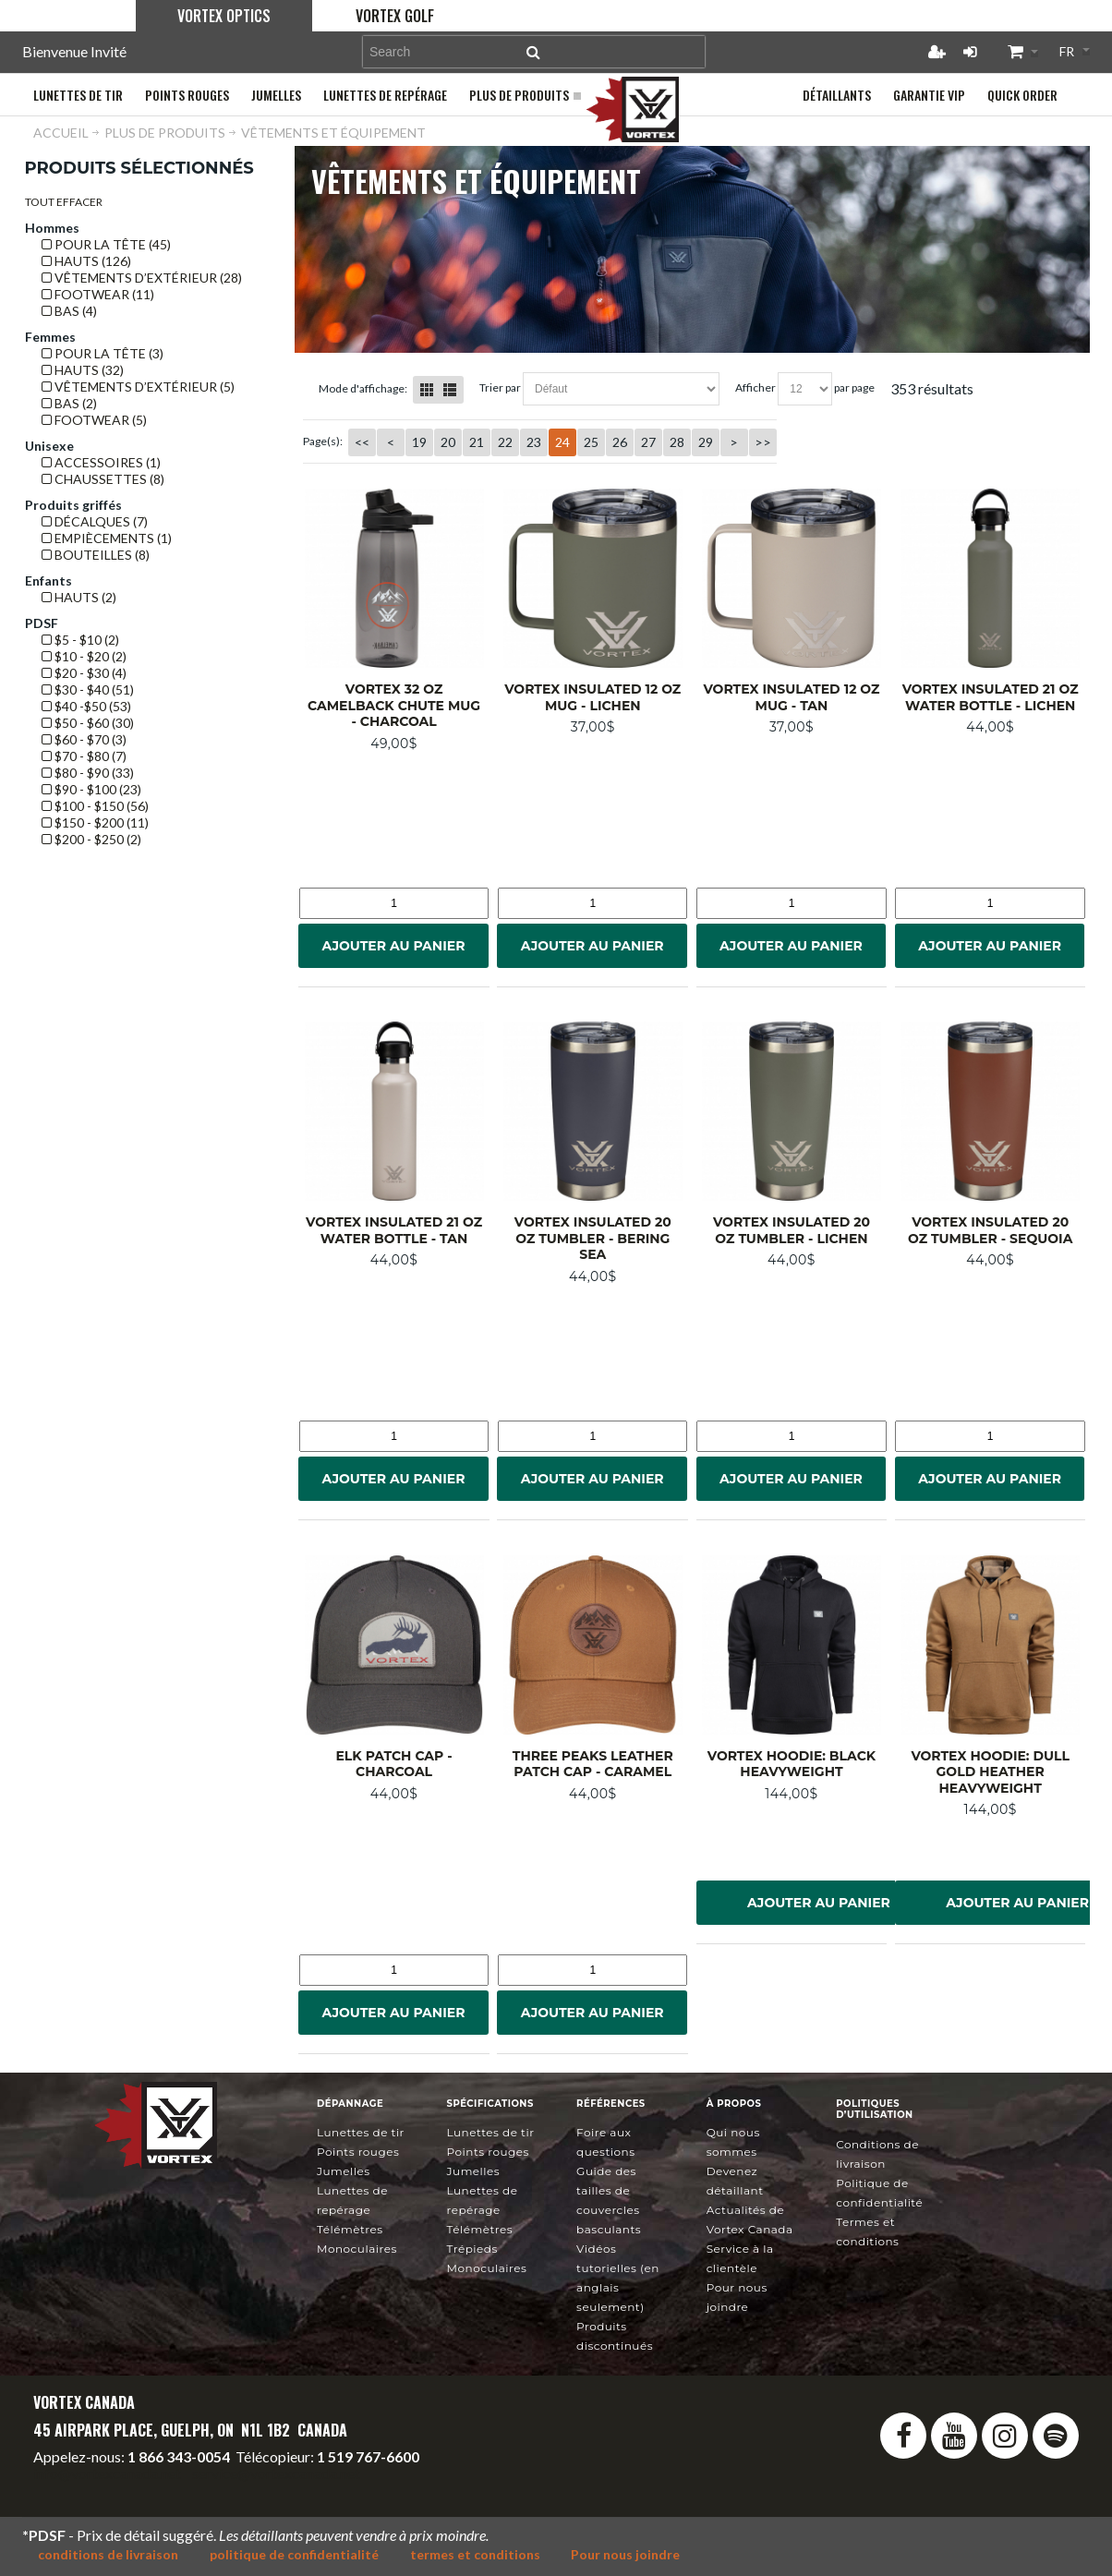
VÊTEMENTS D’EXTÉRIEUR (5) (138, 386)
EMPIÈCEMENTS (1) (107, 538)
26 (619, 442)
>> (763, 442)
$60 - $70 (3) (84, 739)
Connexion (970, 51)
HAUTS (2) (79, 597)
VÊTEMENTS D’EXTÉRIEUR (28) (142, 277)
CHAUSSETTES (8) (103, 479)
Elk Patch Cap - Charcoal (393, 1764)
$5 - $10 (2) (80, 639)
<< (362, 442)
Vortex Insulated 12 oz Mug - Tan (791, 697)
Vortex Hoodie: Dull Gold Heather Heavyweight (990, 1772)
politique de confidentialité (294, 2554)
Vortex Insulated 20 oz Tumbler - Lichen (791, 1230)
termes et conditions (475, 2554)
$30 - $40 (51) (88, 689)
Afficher (755, 387)
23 (533, 442)
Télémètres (350, 2229)
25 (591, 442)
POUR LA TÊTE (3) (102, 353)
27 (648, 442)
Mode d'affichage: (363, 388)
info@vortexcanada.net (107, 2473)
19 (419, 442)
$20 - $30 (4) (84, 673)
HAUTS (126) (86, 261)
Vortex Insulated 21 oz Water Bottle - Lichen (990, 697)
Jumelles (343, 2171)
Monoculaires (357, 2249)
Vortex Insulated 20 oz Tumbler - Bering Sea (592, 1238)
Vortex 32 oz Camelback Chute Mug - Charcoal (394, 705)
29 (705, 442)
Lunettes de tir (361, 2132)
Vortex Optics (224, 16)
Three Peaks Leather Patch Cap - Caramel (593, 1764)
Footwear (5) (94, 420)
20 (448, 442)
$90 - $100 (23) (91, 789)
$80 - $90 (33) (88, 772)
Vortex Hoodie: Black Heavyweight (791, 1764)
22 (505, 442)
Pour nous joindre (626, 2554)
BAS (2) (69, 403)
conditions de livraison (108, 2554)
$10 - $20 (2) (84, 656)
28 (677, 442)
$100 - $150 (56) (95, 806)
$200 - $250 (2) (91, 839)
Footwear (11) (98, 294)
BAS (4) (69, 311)
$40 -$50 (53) (86, 706)
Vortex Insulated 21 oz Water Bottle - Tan (394, 1230)
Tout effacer (64, 202)
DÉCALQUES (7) (95, 521)
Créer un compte (936, 51)
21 (476, 442)
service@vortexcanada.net (276, 2473)
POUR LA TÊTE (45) (106, 244)
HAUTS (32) (83, 370)
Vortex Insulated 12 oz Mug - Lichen (592, 697)
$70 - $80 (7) (84, 756)
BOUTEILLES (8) (96, 554)
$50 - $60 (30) (88, 723)
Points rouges (358, 2152)
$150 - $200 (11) (95, 822)
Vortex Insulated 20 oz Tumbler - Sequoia (990, 1230)
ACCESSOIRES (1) (101, 462)
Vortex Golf (395, 16)
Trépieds (472, 2249)
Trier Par (500, 387)
